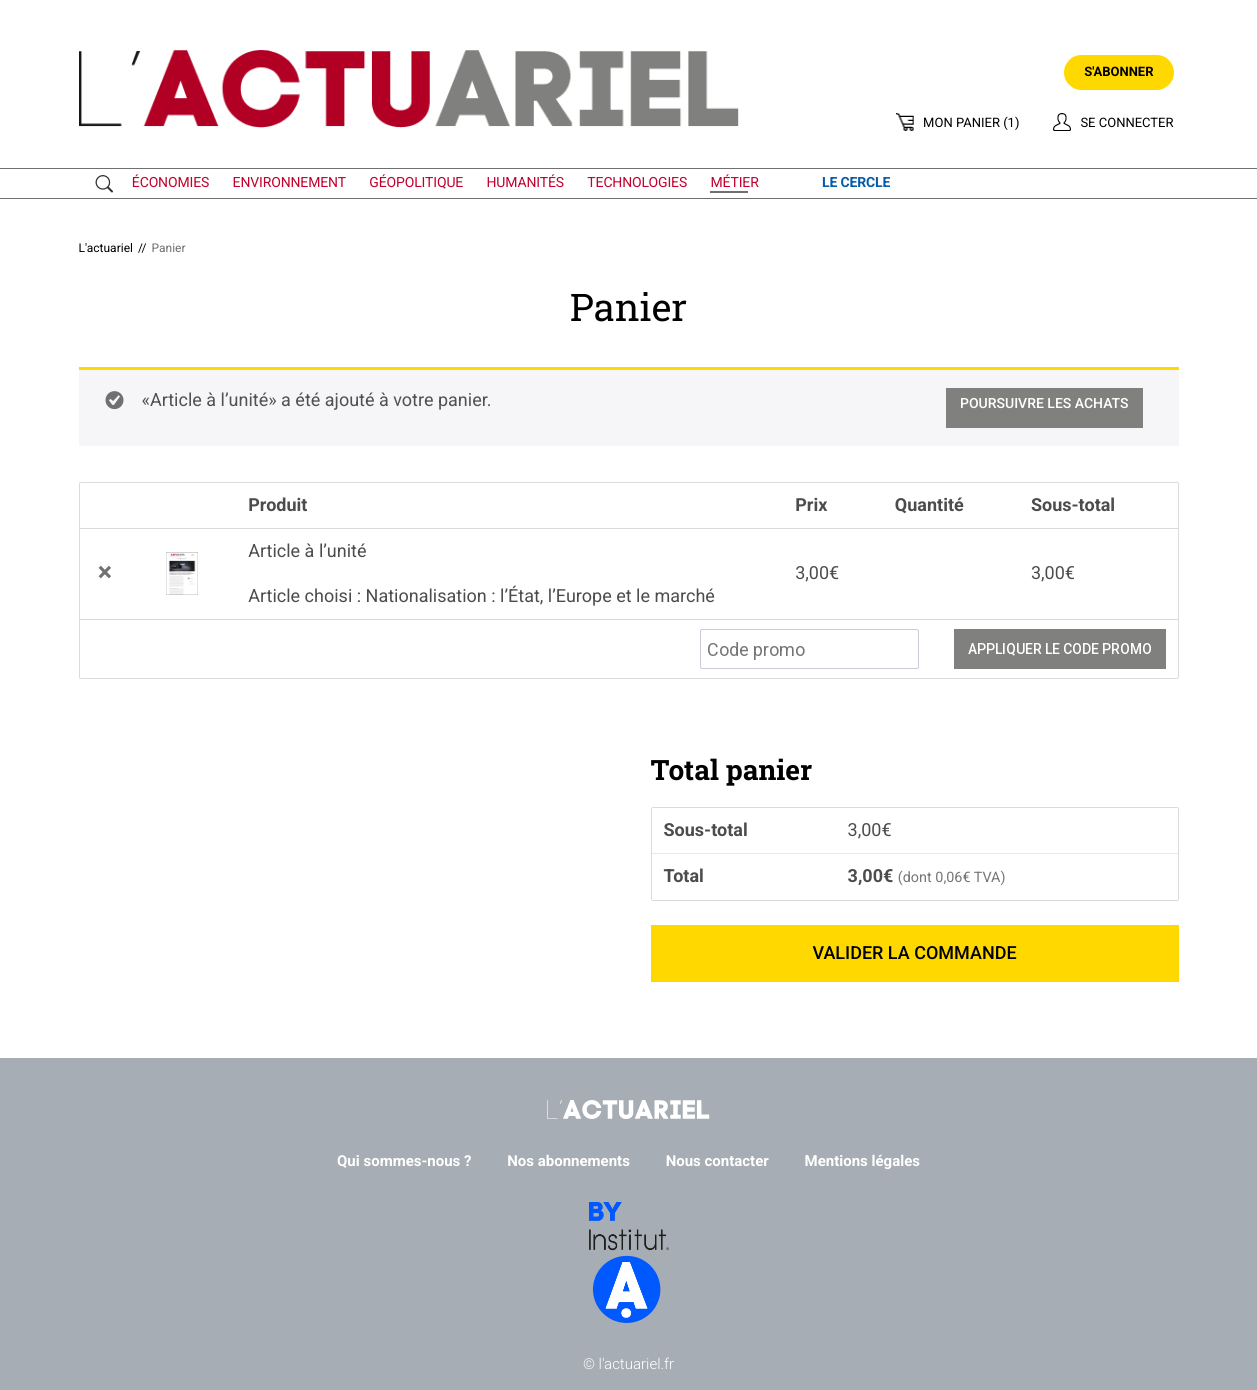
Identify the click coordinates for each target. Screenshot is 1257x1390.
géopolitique (416, 183)
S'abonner (1118, 72)
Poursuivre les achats (1044, 404)
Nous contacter (717, 1161)
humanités (526, 183)
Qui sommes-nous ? (404, 1161)
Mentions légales (862, 1161)
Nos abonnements (568, 1161)
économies (170, 183)
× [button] (105, 573)
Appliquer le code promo (1060, 649)
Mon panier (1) (971, 123)
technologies (637, 183)
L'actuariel (106, 248)
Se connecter (1126, 123)
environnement (289, 183)
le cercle (856, 183)
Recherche (109, 184)
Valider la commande (914, 953)
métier (734, 183)
